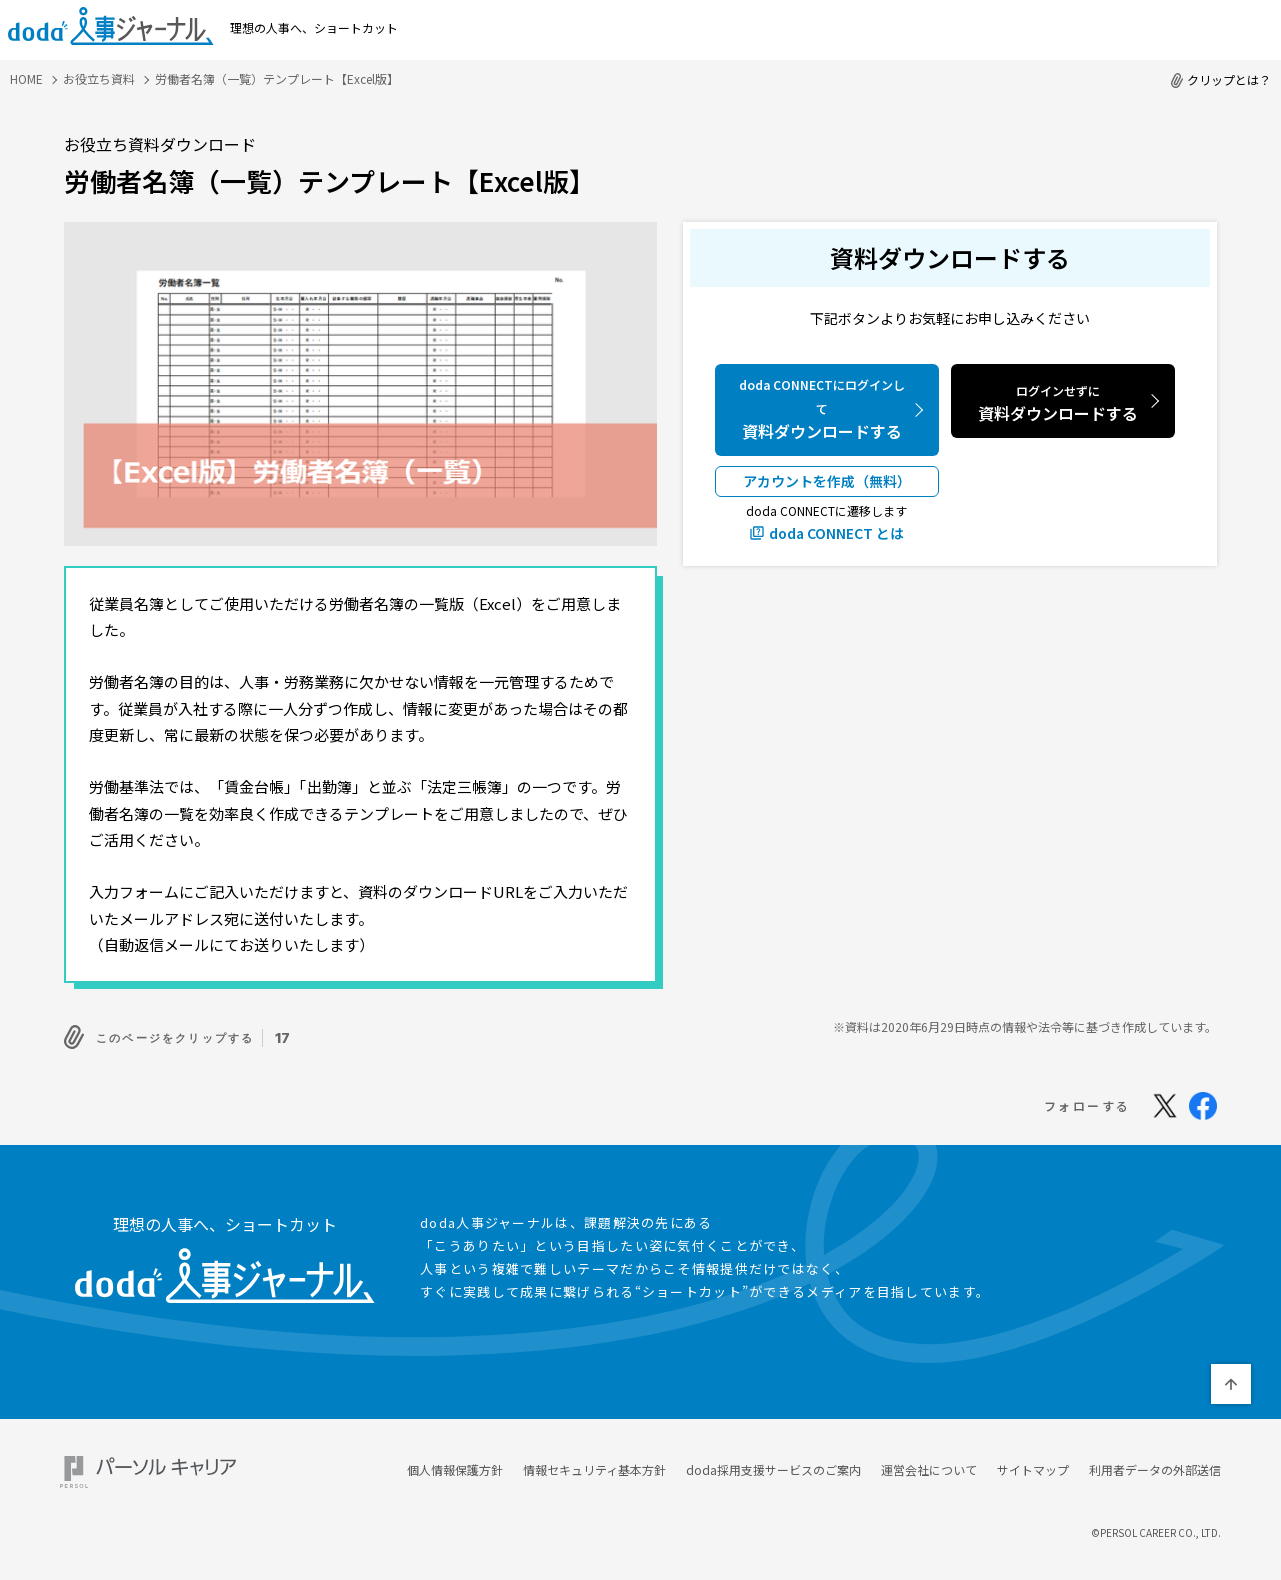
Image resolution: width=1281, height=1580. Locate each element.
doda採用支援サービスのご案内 (773, 1464)
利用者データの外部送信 (1155, 1464)
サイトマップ (1033, 1464)
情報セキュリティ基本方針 (594, 1464)
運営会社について (929, 1464)
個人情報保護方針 (455, 1464)
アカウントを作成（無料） (827, 481)
